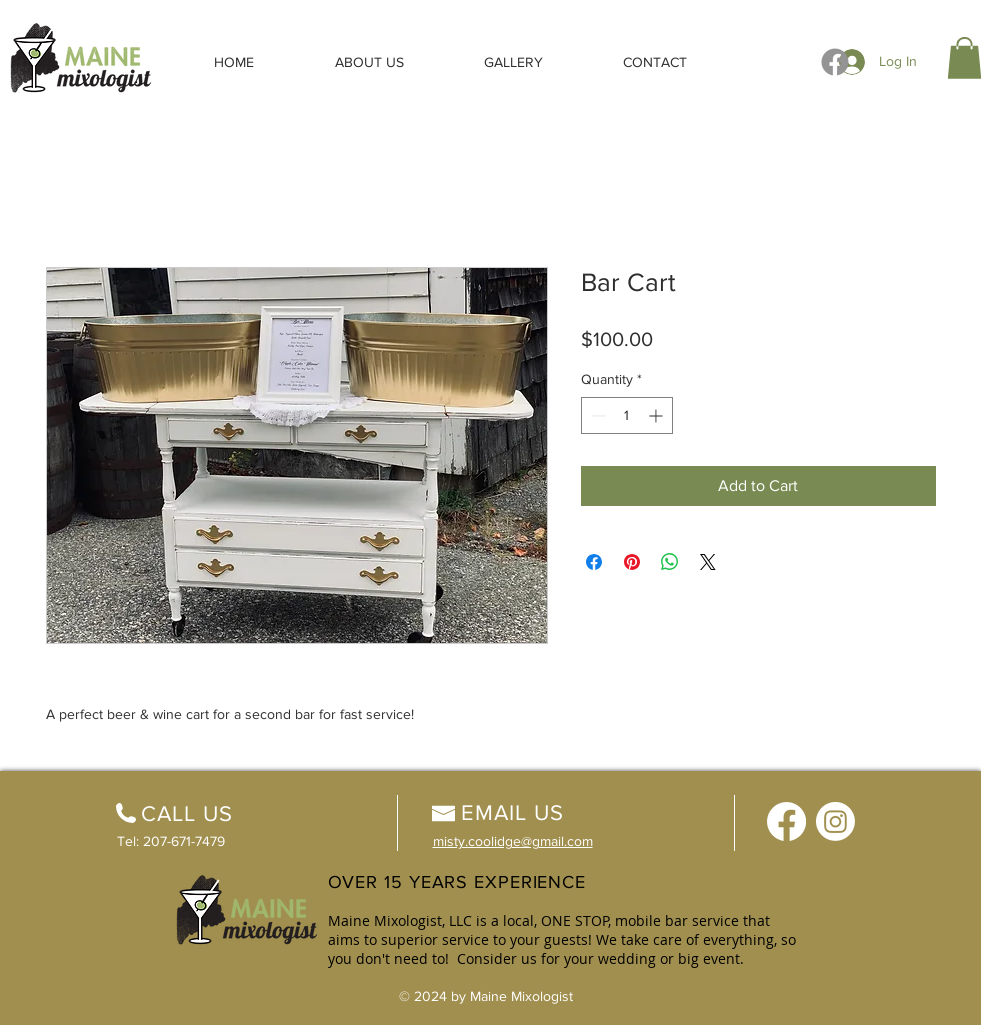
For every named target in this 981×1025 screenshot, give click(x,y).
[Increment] (657, 415)
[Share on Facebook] (594, 562)
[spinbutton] (627, 415)
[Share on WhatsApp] (670, 562)
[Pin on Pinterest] (632, 562)
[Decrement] (596, 415)
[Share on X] (708, 562)
